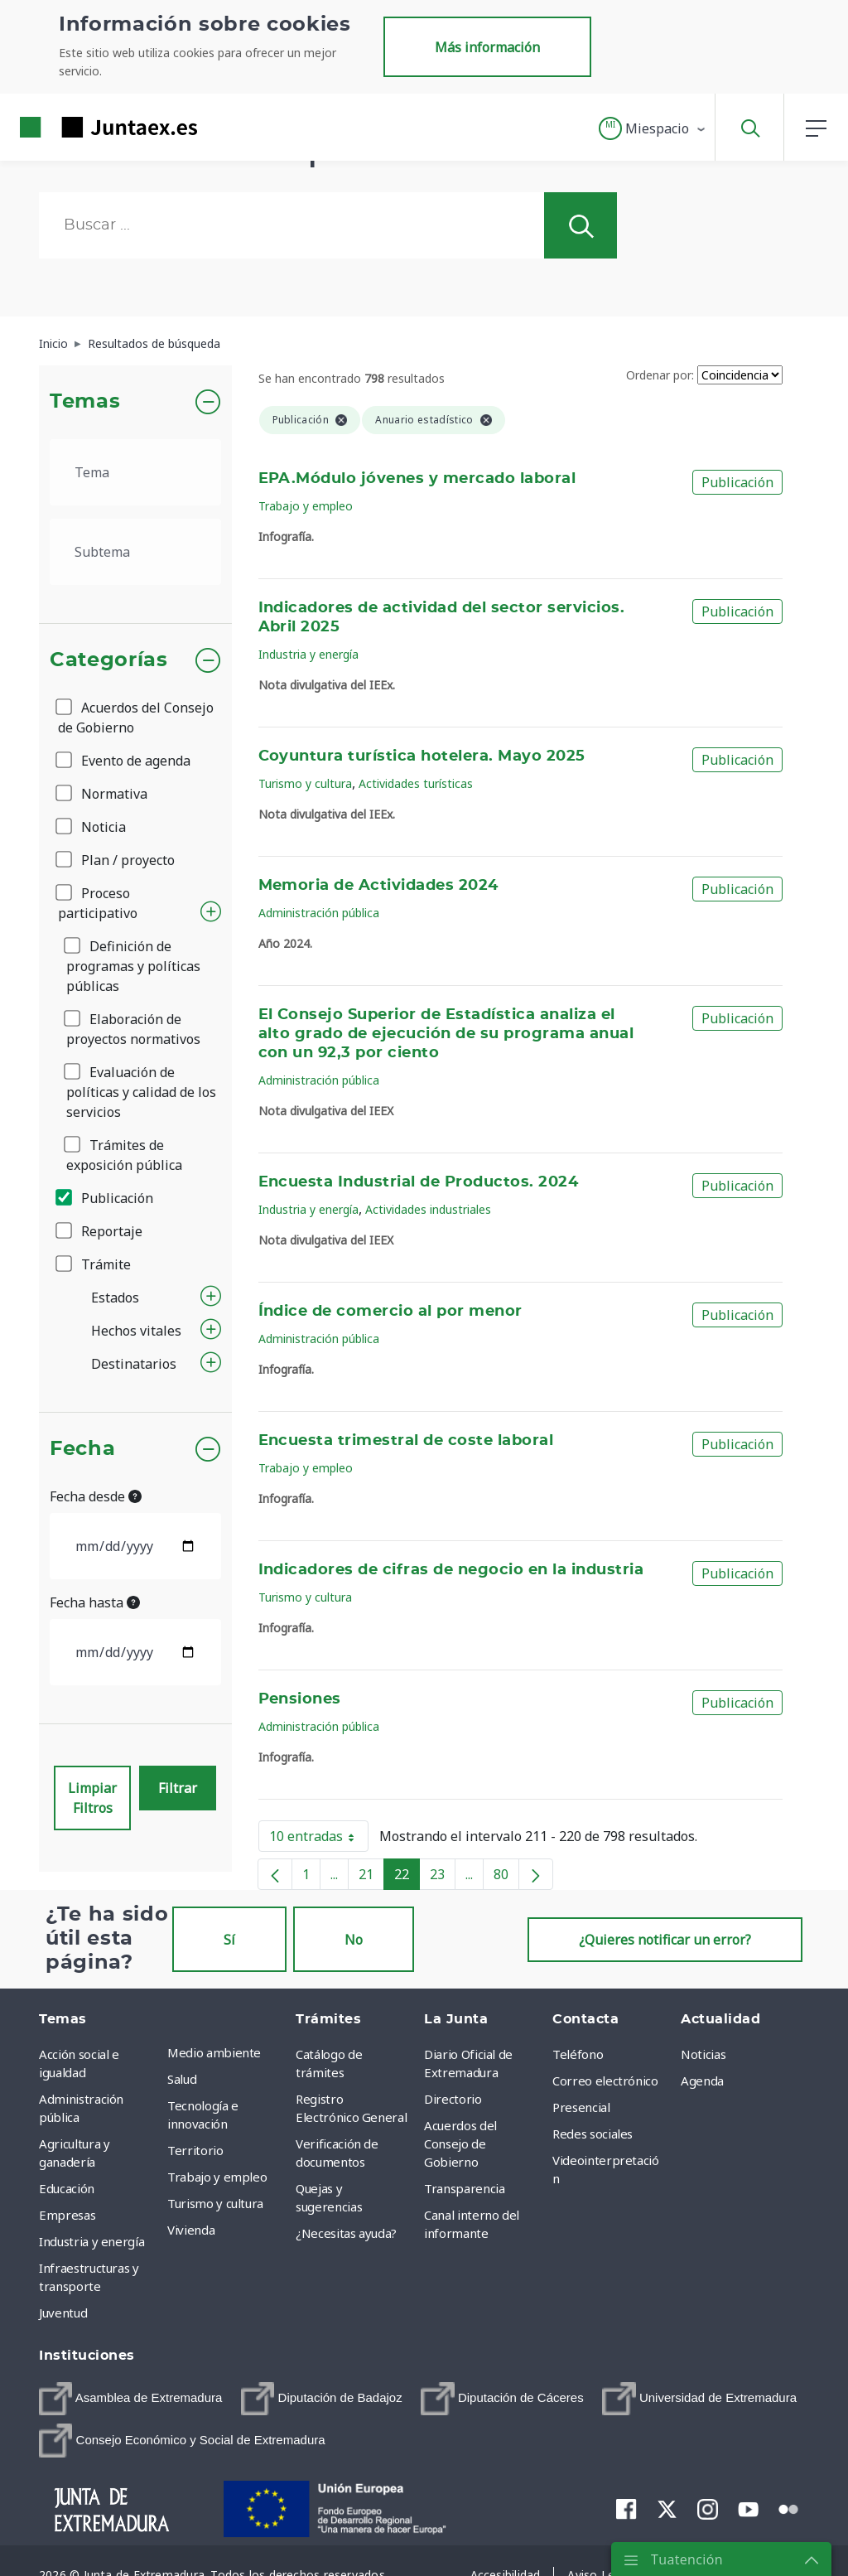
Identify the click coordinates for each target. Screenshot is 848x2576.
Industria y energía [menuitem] (91, 2241)
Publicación (105, 1198)
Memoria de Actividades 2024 (378, 885)
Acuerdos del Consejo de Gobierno (136, 717)
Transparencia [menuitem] (464, 2188)
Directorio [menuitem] (453, 2098)
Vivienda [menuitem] (190, 2229)
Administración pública (318, 913)
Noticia (92, 827)
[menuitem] (130, 2398)
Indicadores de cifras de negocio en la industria (451, 1570)
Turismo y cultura (305, 783)
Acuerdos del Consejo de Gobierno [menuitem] (460, 2143)
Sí (229, 1940)
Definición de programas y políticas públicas (133, 966)
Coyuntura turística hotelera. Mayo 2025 (421, 756)
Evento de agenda (124, 761)
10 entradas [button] (319, 1839)
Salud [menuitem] (181, 2079)
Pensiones (299, 1699)
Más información (487, 47)
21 (371, 1877)
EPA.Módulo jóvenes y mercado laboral (417, 478)
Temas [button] (85, 402)
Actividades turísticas (416, 783)
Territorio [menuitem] (195, 2150)
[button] (653, 128)
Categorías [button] (109, 660)
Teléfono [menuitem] (577, 2054)
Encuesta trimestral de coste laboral (406, 1440)
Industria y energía (308, 654)
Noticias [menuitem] (703, 2054)
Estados (115, 1297)
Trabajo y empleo (305, 506)
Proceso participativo (97, 903)
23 (442, 1877)
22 (407, 1877)
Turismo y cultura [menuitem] (215, 2203)
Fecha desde (96, 1496)
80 (506, 1877)
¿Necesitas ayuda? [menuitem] (346, 2233)
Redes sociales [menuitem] (592, 2133)
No (353, 1940)
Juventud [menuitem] (63, 2312)
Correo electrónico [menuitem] (605, 2080)
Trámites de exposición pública (124, 1155)
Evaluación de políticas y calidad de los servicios (141, 1092)
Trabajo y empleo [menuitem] (217, 2176)
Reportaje (100, 1231)
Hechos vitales (136, 1331)
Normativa (102, 794)
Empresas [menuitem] (67, 2214)
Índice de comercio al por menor (390, 1311)
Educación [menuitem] (66, 2188)
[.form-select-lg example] (135, 472)
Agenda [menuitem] (702, 2080)
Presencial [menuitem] (581, 2107)
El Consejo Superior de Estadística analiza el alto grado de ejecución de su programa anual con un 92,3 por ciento (446, 1034)
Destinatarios (133, 1364)
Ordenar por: (660, 375)
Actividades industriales (428, 1209)
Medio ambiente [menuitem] (214, 2052)
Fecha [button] (82, 1449)
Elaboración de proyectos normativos (133, 1029)
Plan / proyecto (116, 860)
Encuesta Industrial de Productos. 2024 (418, 1182)
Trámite (94, 1264)
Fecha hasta (95, 1602)
